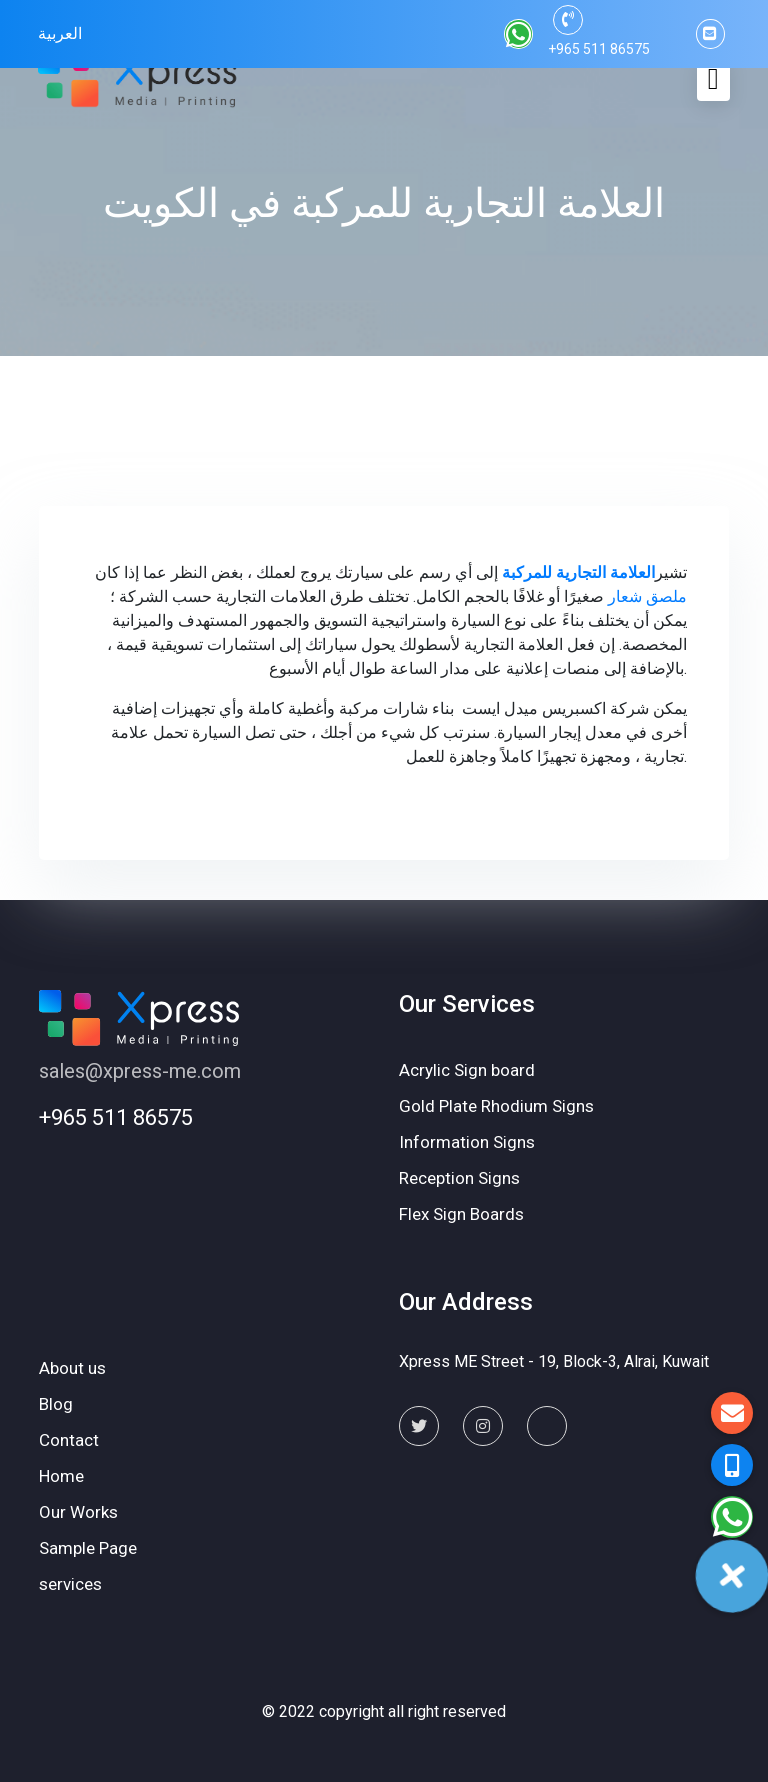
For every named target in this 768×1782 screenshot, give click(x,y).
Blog (56, 1404)
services (70, 1584)
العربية (60, 33)
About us (72, 1368)
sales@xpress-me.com (140, 1071)
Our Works (78, 1512)
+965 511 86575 (116, 1117)
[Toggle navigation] (713, 79)
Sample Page (88, 1548)
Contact (69, 1440)
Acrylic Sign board (467, 1070)
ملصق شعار (647, 596)
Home (61, 1476)
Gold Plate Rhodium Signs (496, 1106)
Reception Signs (459, 1178)
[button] (732, 1517)
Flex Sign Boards (461, 1214)
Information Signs (467, 1142)
